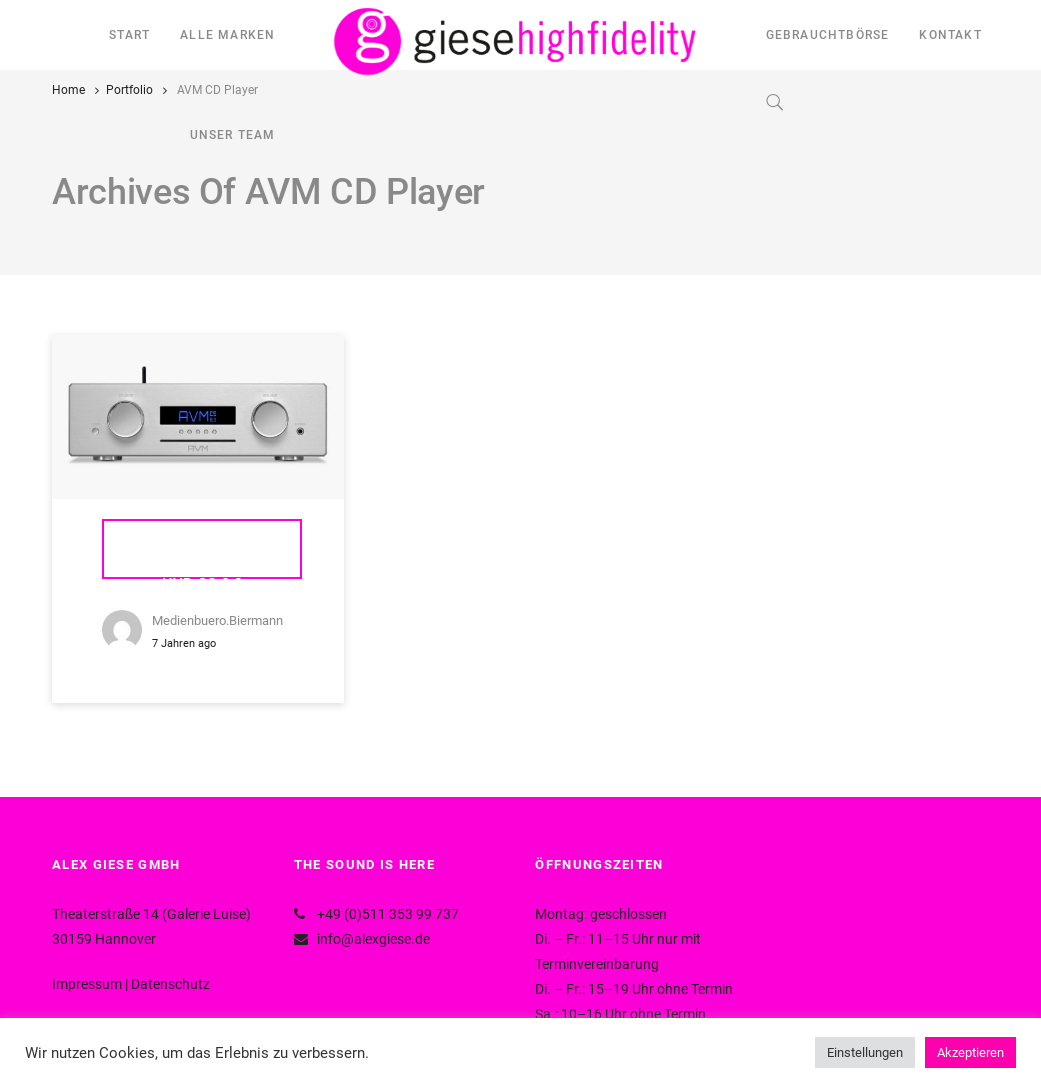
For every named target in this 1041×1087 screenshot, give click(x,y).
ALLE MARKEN (227, 35)
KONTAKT (950, 35)
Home (68, 90)
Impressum (87, 984)
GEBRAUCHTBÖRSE (828, 35)
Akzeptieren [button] (970, 1052)
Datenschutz (170, 984)
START (129, 35)
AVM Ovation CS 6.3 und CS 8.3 (202, 559)
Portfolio (129, 90)
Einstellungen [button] (865, 1052)
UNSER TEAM (233, 135)
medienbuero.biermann (217, 620)
